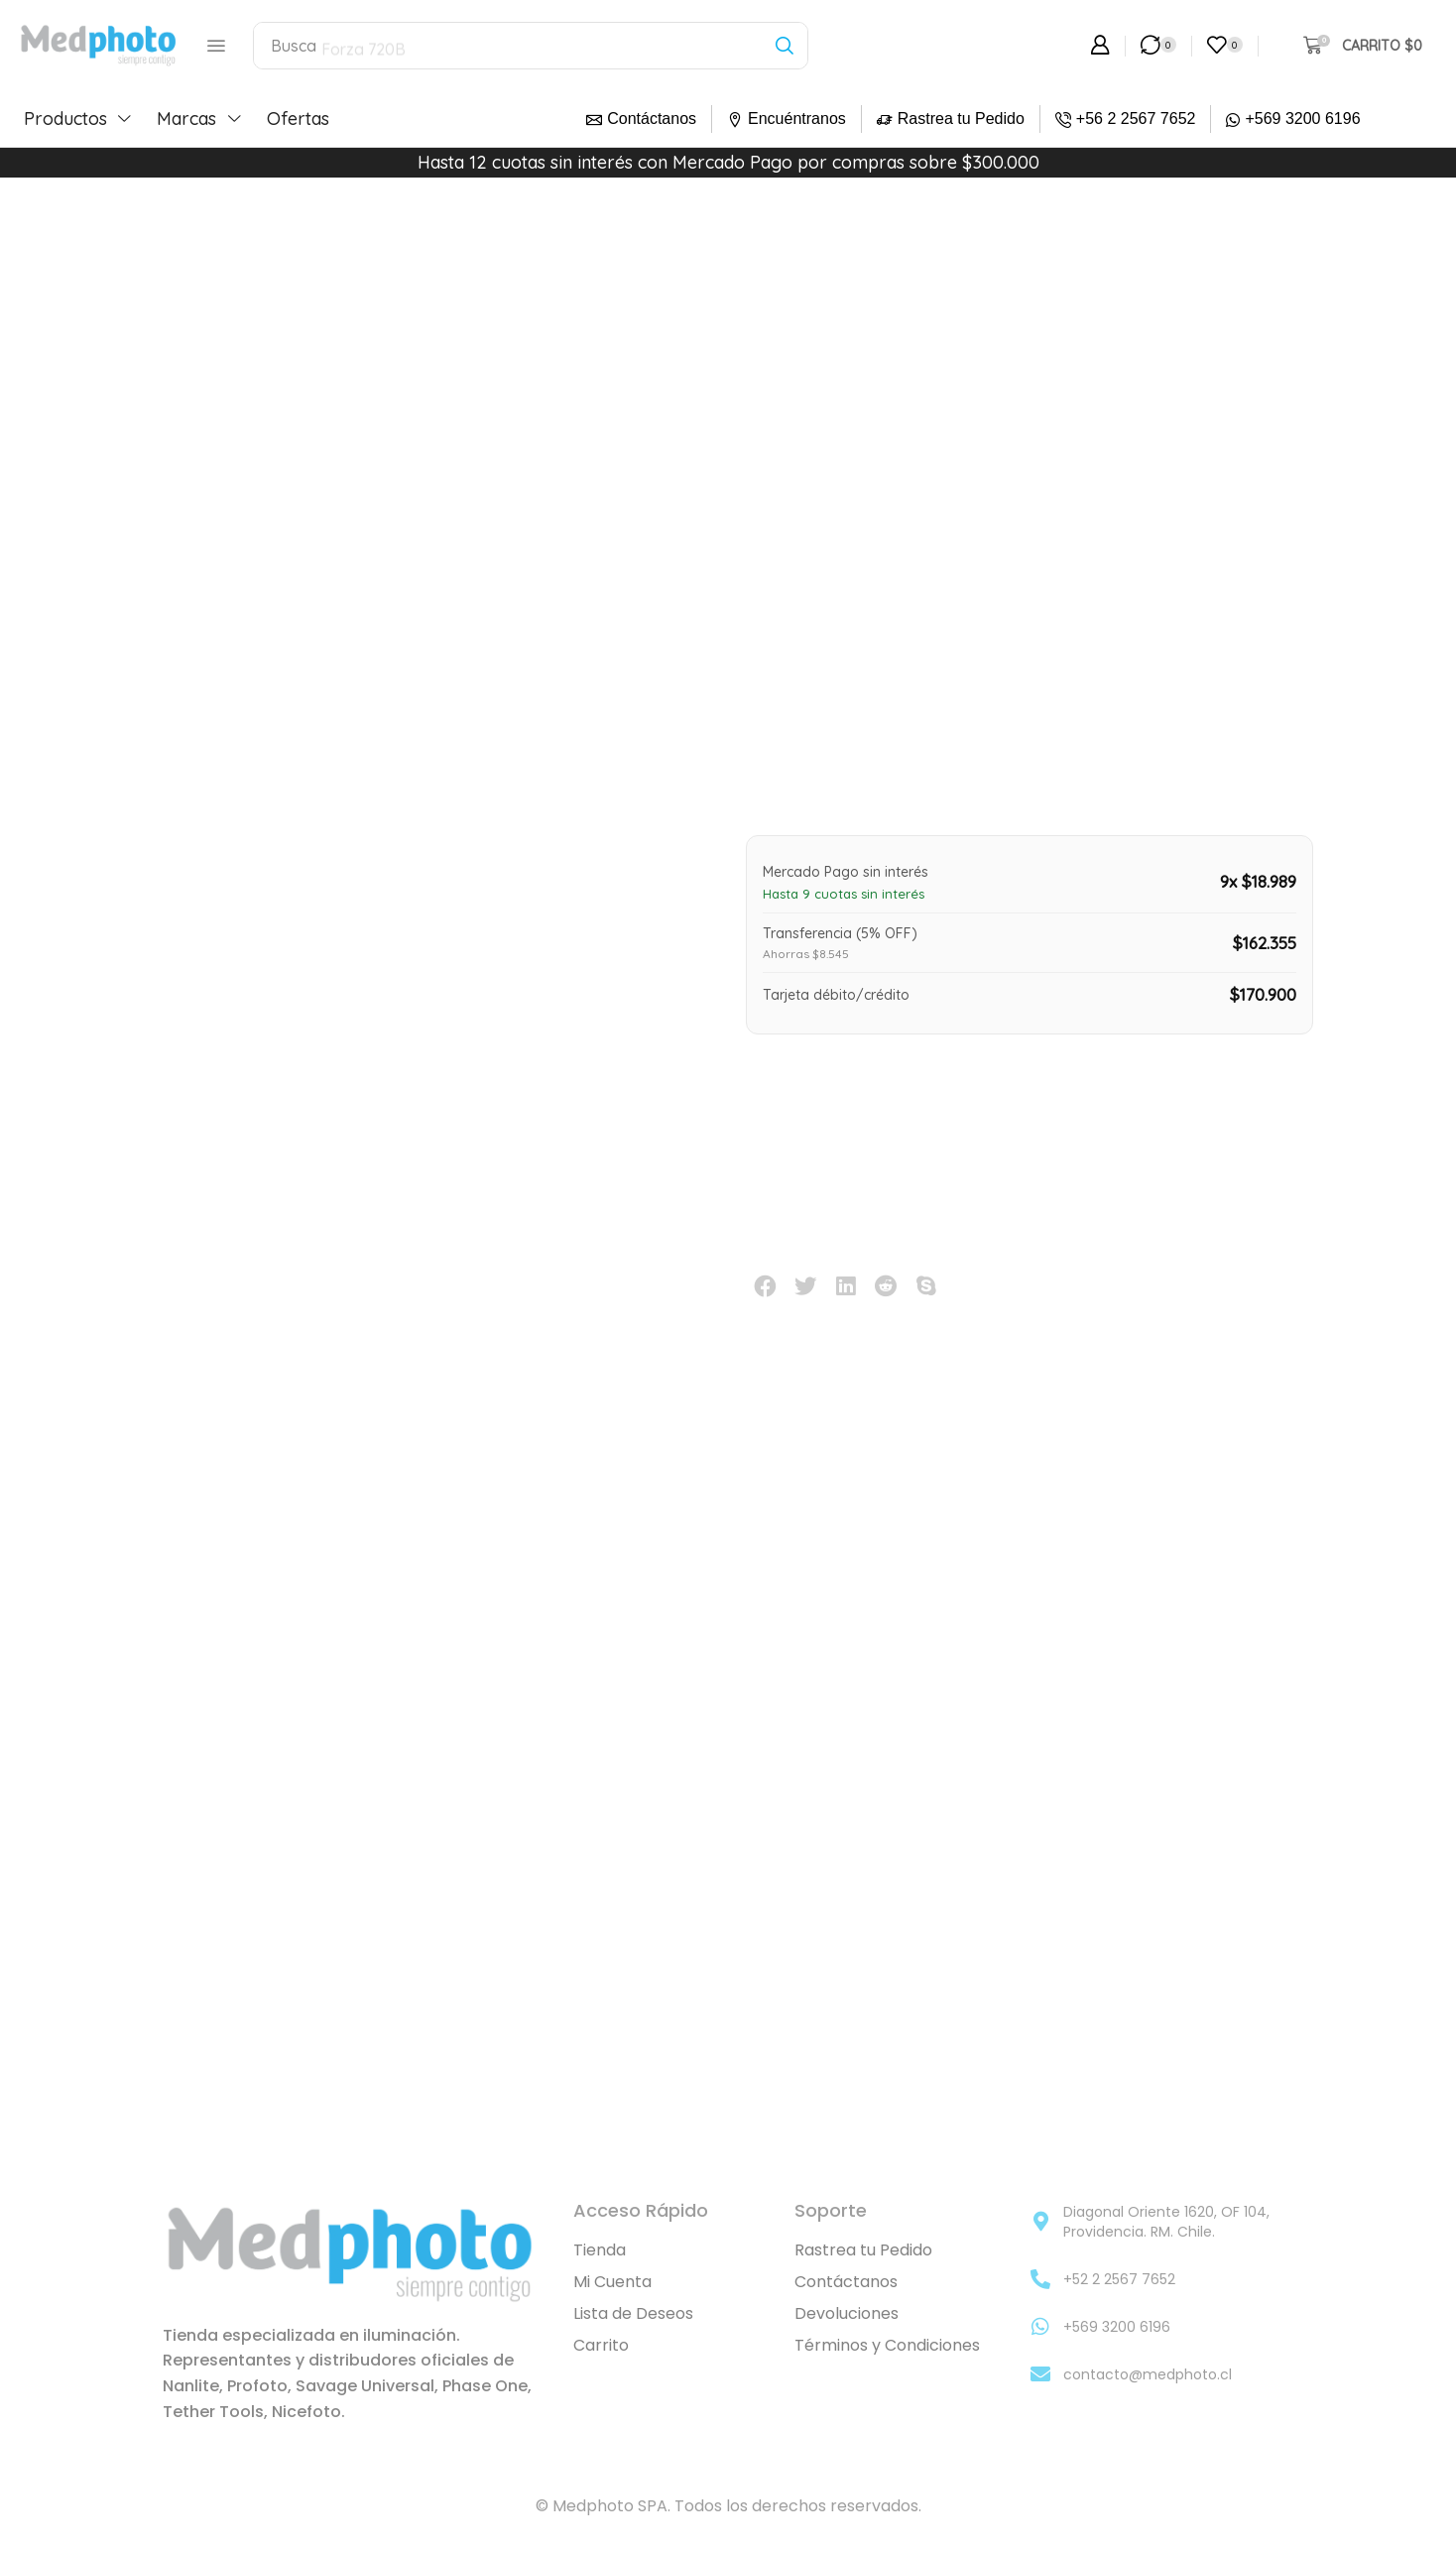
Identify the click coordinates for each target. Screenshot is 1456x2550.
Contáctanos (651, 118)
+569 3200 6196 (1302, 118)
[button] (215, 45)
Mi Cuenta (612, 2282)
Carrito (601, 2346)
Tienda (599, 2251)
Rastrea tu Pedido (961, 118)
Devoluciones (846, 2314)
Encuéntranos (797, 118)
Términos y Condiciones (887, 2346)
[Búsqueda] (784, 45)
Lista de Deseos (633, 2314)
